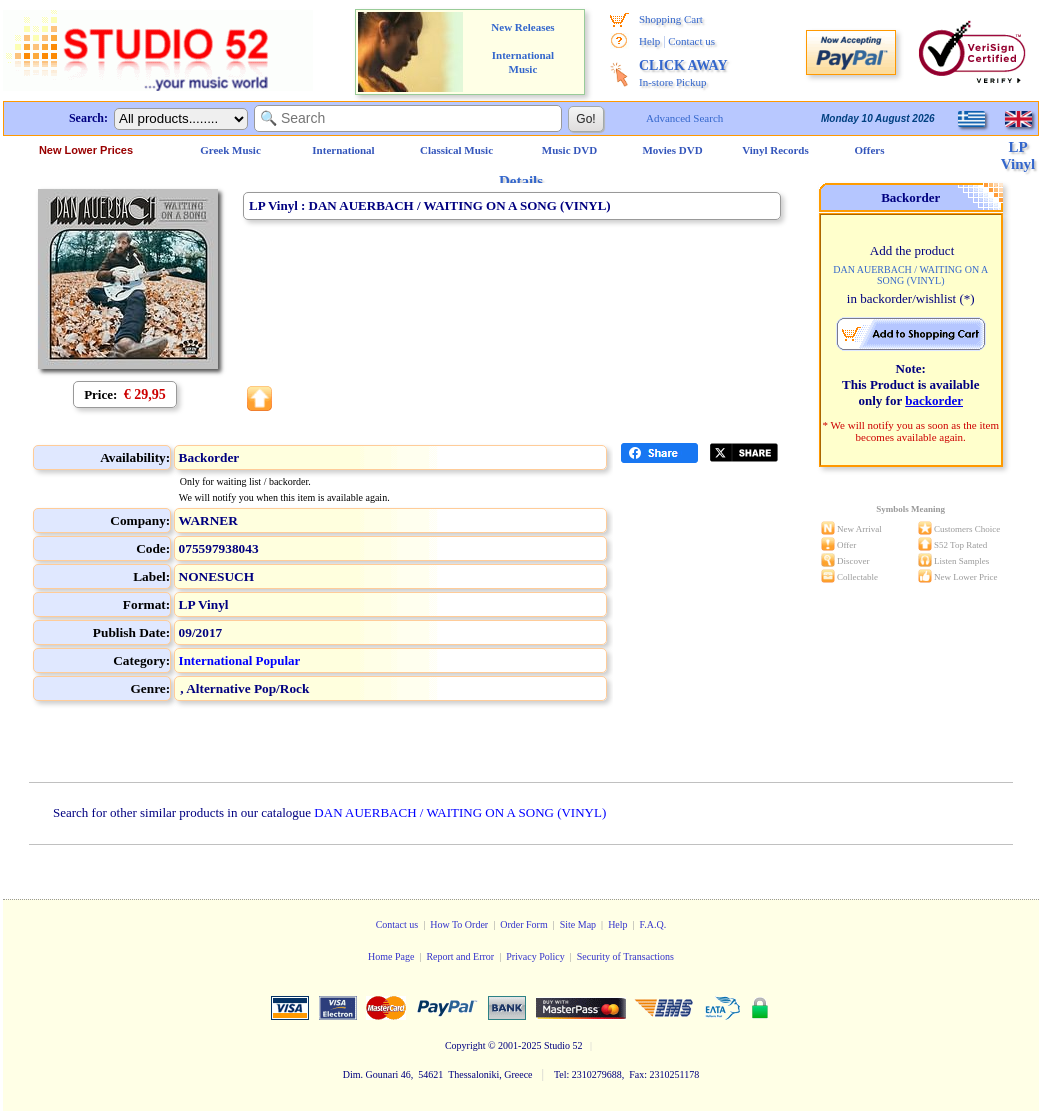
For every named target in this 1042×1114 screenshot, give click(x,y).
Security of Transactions (625, 956)
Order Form (524, 924)
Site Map (578, 924)
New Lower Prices (86, 150)
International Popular (240, 660)
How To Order (459, 924)
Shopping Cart (671, 19)
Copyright (465, 1045)
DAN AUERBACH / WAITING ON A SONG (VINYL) (460, 812)
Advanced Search (684, 118)
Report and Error (460, 956)
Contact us (691, 41)
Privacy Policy (535, 956)
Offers (870, 150)
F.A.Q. (653, 924)
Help (649, 41)
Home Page (391, 956)
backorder (934, 400)
